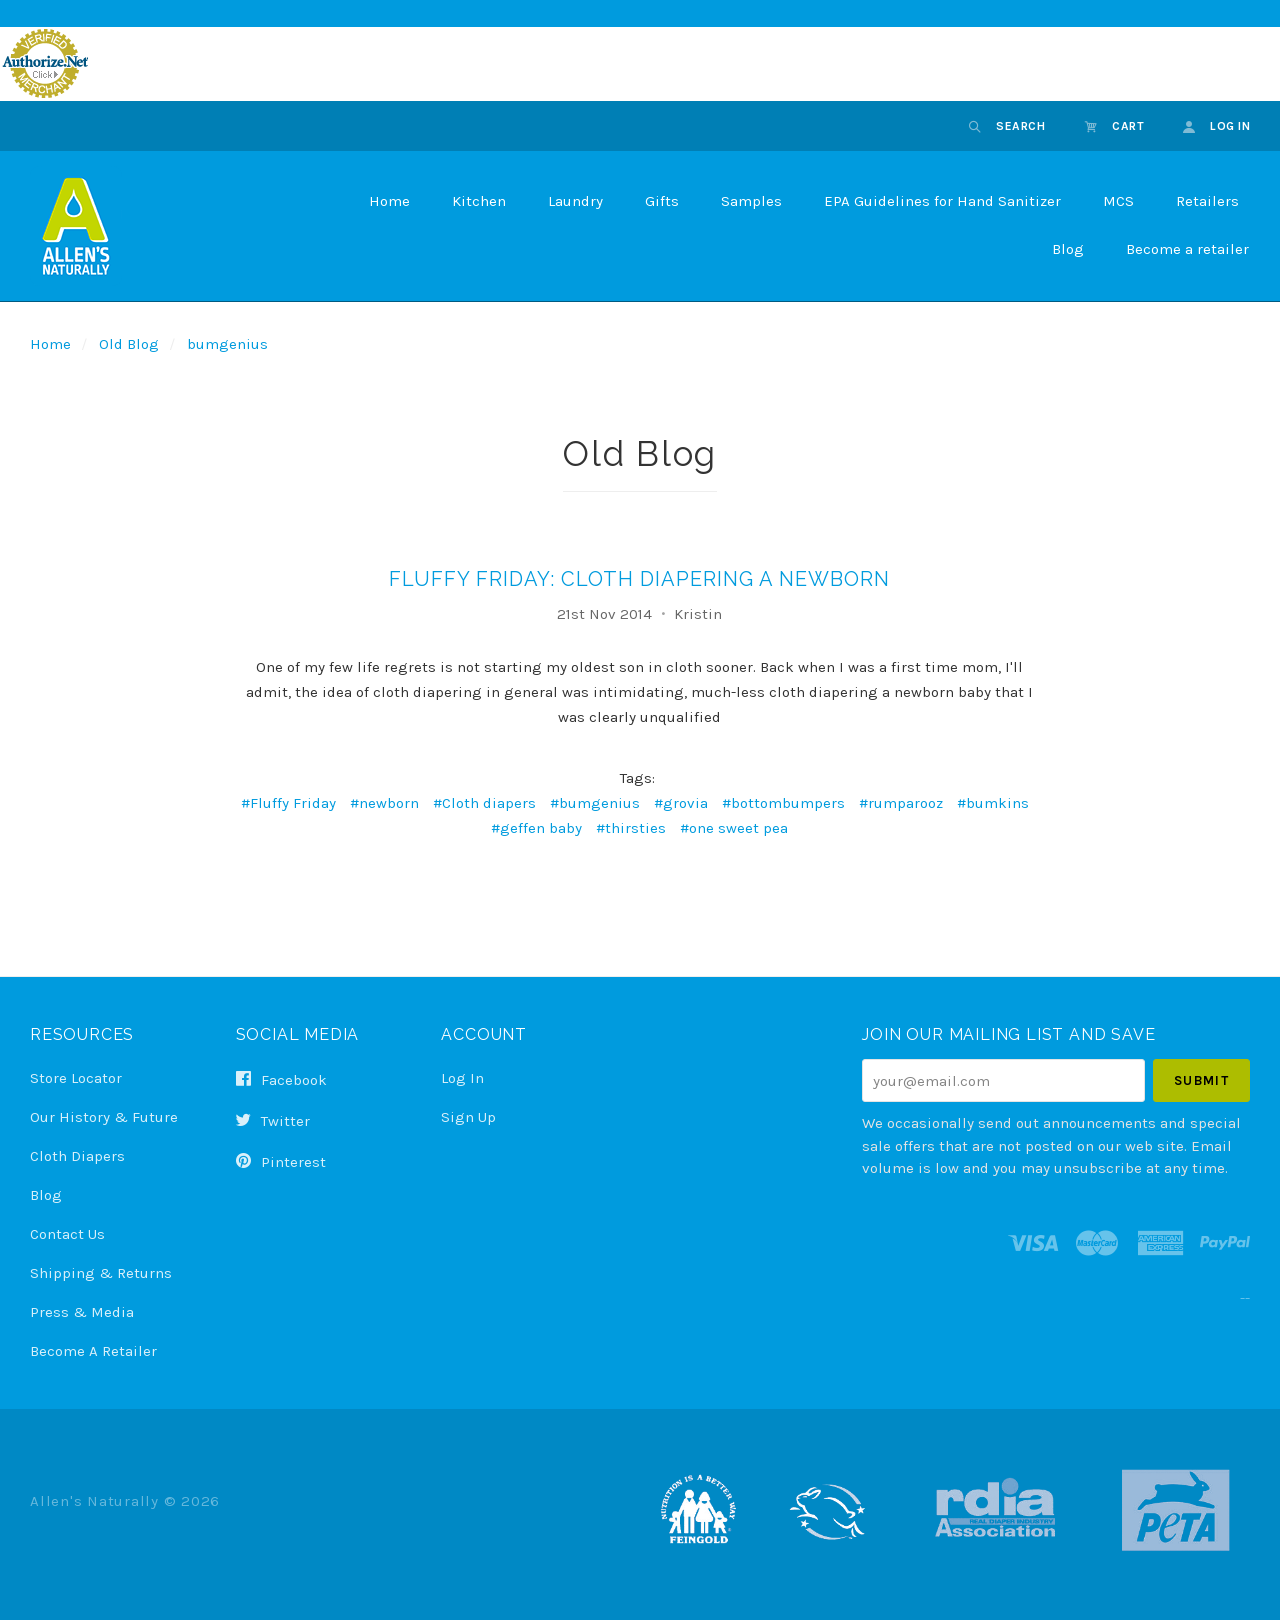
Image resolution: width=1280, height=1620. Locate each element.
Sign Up (468, 1116)
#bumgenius (595, 803)
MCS (1118, 201)
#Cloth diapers (484, 803)
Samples (751, 201)
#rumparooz (901, 803)
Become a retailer (1187, 249)
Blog (1068, 249)
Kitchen (479, 201)
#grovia (681, 803)
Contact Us (67, 1234)
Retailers (1207, 201)
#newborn (384, 803)
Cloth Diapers (77, 1156)
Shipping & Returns (101, 1273)
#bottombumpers (783, 803)
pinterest (281, 1161)
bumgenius (227, 344)
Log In (462, 1078)
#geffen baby (536, 828)
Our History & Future (104, 1117)
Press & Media (82, 1312)
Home (389, 201)
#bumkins (993, 803)
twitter (273, 1121)
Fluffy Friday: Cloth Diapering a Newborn (639, 579)
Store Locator (76, 1078)
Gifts (662, 201)
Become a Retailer (93, 1350)
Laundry (575, 201)
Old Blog (129, 344)
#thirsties (631, 828)
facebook (281, 1080)
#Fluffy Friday (288, 803)
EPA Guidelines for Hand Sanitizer (942, 201)
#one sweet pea (734, 828)
